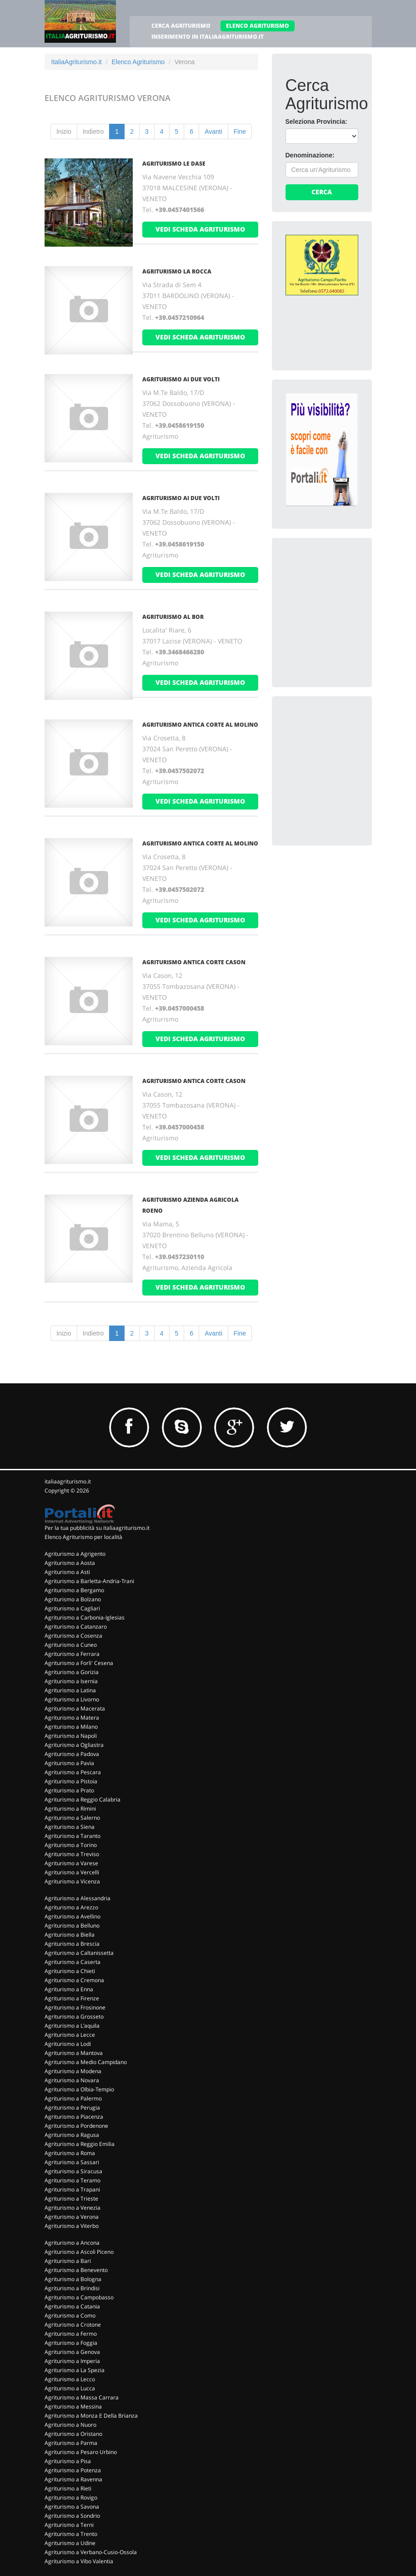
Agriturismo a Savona (72, 2506)
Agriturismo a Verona (72, 2217)
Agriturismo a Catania (72, 2306)
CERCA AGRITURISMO (181, 26)
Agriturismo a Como (70, 2315)
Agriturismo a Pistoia (71, 1781)
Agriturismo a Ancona (72, 2243)
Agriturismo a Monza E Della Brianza (91, 2415)
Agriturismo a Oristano (73, 2434)
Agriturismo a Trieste (71, 2198)
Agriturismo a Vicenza (72, 1881)
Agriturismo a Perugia (72, 2107)
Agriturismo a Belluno (72, 1925)
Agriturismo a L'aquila (72, 2025)
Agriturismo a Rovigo (71, 2497)
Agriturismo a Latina (70, 1690)
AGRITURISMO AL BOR (173, 617)
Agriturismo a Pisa (68, 2461)
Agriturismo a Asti (67, 1572)
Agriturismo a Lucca (70, 2388)
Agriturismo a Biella (70, 1934)
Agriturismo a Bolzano (73, 1599)
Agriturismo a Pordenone (76, 2126)
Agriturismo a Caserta (72, 1962)
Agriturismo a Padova (72, 1754)
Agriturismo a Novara (72, 2080)
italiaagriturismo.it (68, 1481)
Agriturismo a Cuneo (71, 1645)
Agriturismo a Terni (69, 2525)
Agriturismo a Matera (72, 1717)
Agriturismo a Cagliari (72, 1608)
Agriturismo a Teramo (72, 2180)
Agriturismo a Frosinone (75, 2007)
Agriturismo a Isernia (71, 1681)
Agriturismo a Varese (71, 1863)
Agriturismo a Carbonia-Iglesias (85, 1617)
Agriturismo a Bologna (73, 2279)
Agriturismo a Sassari (72, 2162)
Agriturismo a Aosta (70, 1563)
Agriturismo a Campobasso (79, 2297)
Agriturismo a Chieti (70, 1971)
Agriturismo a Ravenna (73, 2479)
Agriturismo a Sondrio (72, 2516)
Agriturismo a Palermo (73, 2098)
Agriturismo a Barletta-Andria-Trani (89, 1581)
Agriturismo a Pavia (69, 1763)
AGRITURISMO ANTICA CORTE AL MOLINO (200, 725)
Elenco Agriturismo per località (83, 1537)
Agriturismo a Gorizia (72, 1672)
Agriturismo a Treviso (72, 1854)
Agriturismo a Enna (69, 1989)
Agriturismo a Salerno (72, 1818)
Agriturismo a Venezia (72, 2208)
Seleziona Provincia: (316, 121)
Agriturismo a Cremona (74, 1980)
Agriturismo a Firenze (72, 1998)
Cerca (321, 191)
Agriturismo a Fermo (71, 2334)
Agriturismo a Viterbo (72, 2226)
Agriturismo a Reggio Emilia (80, 2144)
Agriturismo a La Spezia (75, 2370)
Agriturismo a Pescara (73, 1772)
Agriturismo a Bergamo (74, 1590)
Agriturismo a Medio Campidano (86, 2062)
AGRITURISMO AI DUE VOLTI (181, 379)
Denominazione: (310, 155)
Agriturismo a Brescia (72, 1944)
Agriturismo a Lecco (70, 2379)
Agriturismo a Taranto (72, 1836)
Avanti (213, 131)
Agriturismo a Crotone (73, 2324)
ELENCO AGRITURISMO (257, 26)
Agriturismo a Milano (71, 1727)
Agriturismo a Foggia (71, 2343)
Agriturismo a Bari (68, 2261)
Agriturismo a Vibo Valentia (79, 2561)
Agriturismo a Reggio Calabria (82, 1799)
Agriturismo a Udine (70, 2543)
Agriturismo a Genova (72, 2352)
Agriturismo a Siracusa (73, 2171)
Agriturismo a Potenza (73, 2470)
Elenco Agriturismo (138, 62)
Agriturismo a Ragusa (72, 2135)
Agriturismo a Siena (70, 1827)
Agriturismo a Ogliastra (74, 1745)
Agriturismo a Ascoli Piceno (79, 2252)
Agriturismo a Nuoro (70, 2425)
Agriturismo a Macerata (75, 1708)
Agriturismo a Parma (71, 2443)
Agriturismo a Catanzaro (76, 1626)
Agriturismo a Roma (70, 2153)
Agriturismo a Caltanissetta (79, 1953)
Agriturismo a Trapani (72, 2189)
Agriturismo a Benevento (76, 2270)
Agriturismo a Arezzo (71, 1907)
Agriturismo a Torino (71, 1845)
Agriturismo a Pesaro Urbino (81, 2452)
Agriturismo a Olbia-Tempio (79, 2089)
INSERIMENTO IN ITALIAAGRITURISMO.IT (207, 36)
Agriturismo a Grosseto (74, 2016)
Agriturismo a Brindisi (72, 2288)
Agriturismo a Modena (73, 2071)
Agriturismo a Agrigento (75, 1554)
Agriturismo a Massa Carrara (82, 2397)
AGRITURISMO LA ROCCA (176, 271)
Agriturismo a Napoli (71, 1736)
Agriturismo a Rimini (70, 1808)
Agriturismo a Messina (73, 2406)
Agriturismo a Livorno (72, 1699)
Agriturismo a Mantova (74, 2053)
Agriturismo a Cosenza (73, 1636)
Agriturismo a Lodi (68, 2044)
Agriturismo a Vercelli (72, 1872)
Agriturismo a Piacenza (74, 2117)
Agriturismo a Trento (71, 2534)
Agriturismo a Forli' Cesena (79, 1663)
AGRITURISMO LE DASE (173, 163)
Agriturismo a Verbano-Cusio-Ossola (91, 2552)
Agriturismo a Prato (69, 1790)
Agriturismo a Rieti (68, 2488)
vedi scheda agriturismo (200, 229)
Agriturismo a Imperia (72, 2361)
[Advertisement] (351, 608)
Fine (240, 131)
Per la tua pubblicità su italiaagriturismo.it (97, 1528)
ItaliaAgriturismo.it (76, 62)
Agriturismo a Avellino (72, 1916)
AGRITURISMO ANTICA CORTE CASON (194, 962)
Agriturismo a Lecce (70, 2035)
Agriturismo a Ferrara (72, 1654)
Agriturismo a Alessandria (77, 1898)
